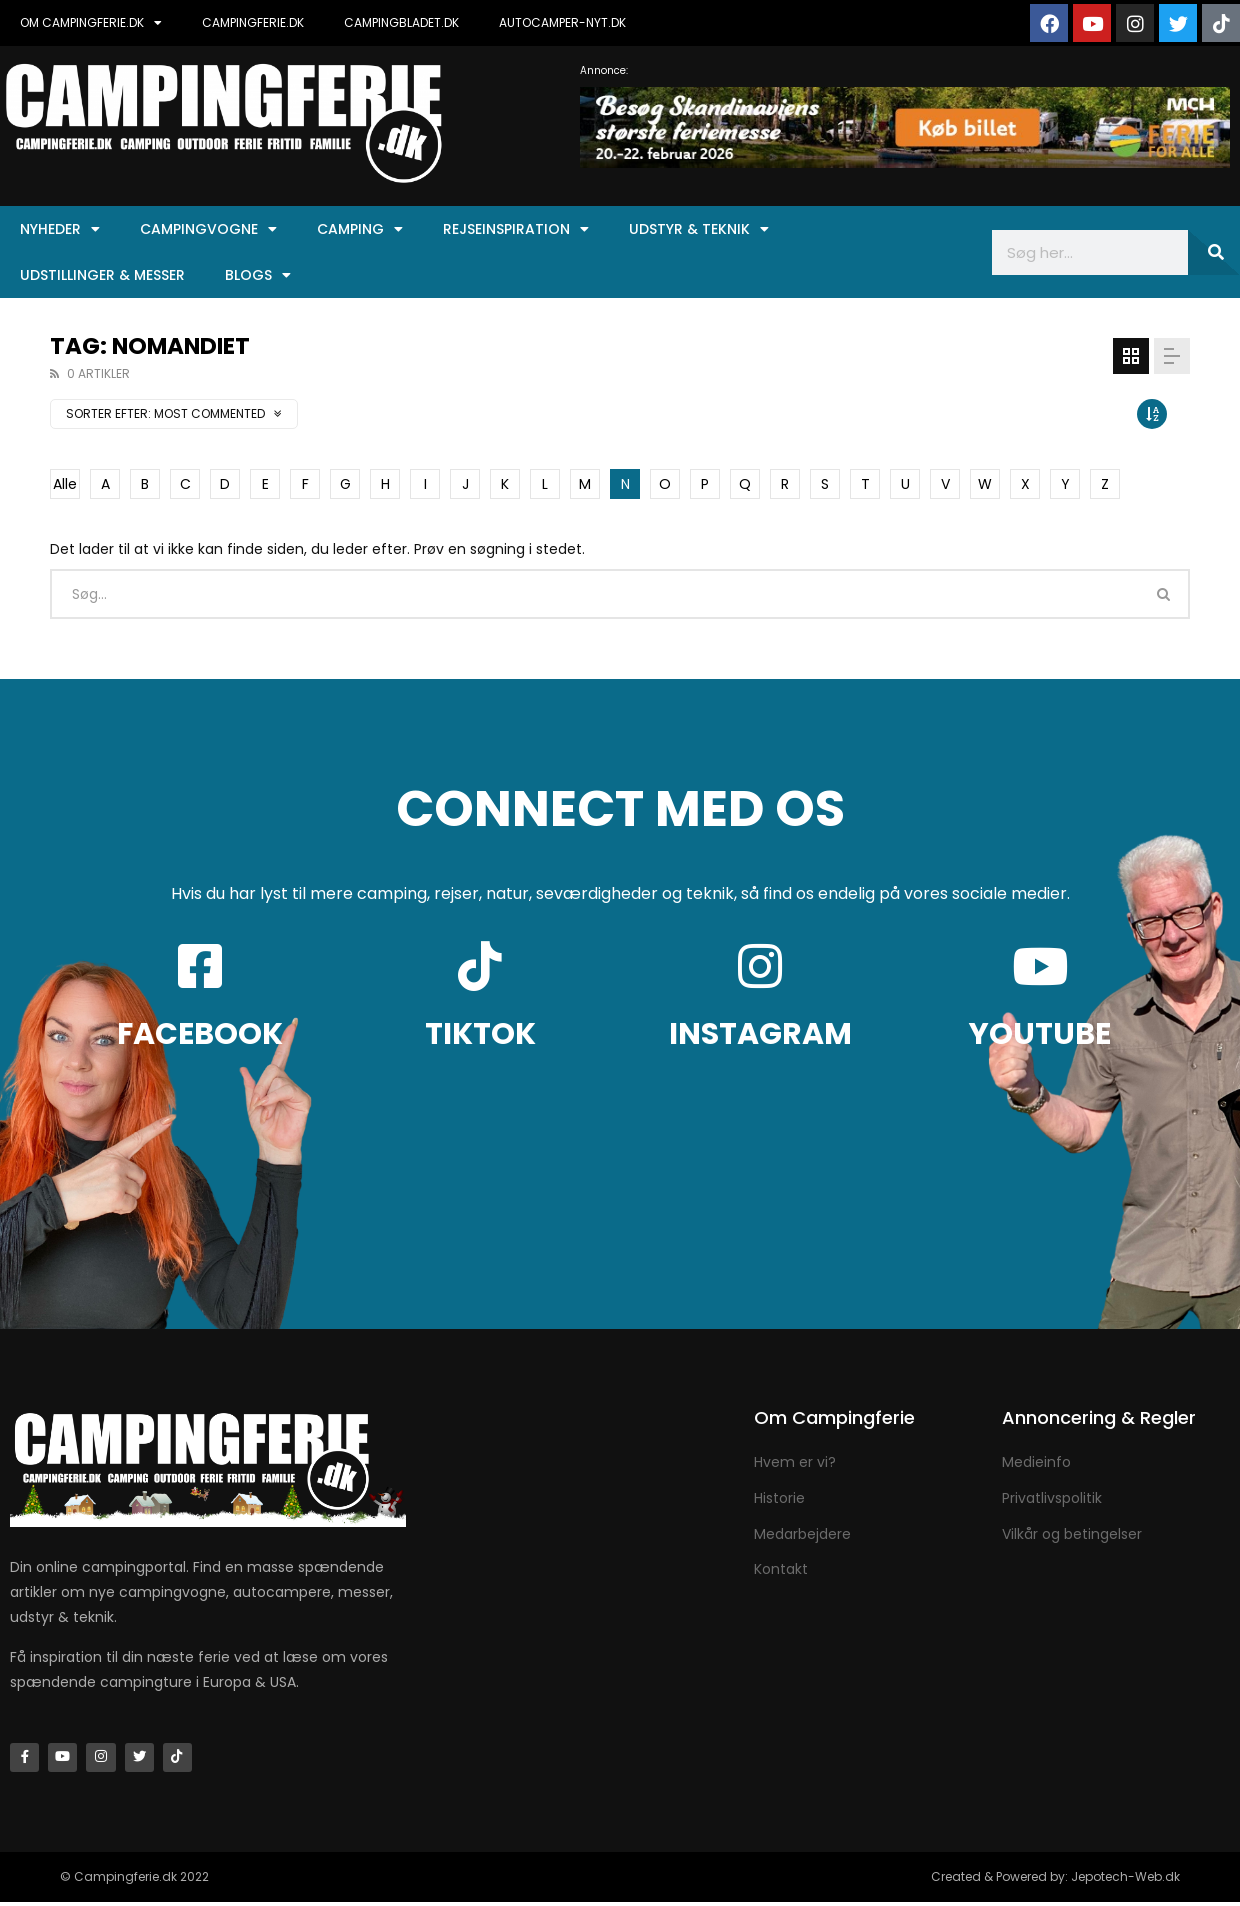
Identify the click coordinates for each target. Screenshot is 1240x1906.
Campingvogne (208, 229)
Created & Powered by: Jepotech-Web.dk (1055, 1880)
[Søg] (1214, 252)
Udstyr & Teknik (699, 229)
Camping (360, 229)
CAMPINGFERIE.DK (253, 22)
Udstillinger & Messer (102, 275)
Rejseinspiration (516, 229)
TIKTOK (480, 1034)
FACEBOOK (200, 1034)
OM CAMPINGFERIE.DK (91, 23)
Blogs (258, 275)
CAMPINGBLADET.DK (401, 22)
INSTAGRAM (760, 1034)
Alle (65, 484)
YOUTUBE (1040, 1034)
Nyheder (60, 229)
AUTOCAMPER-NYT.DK (562, 22)
